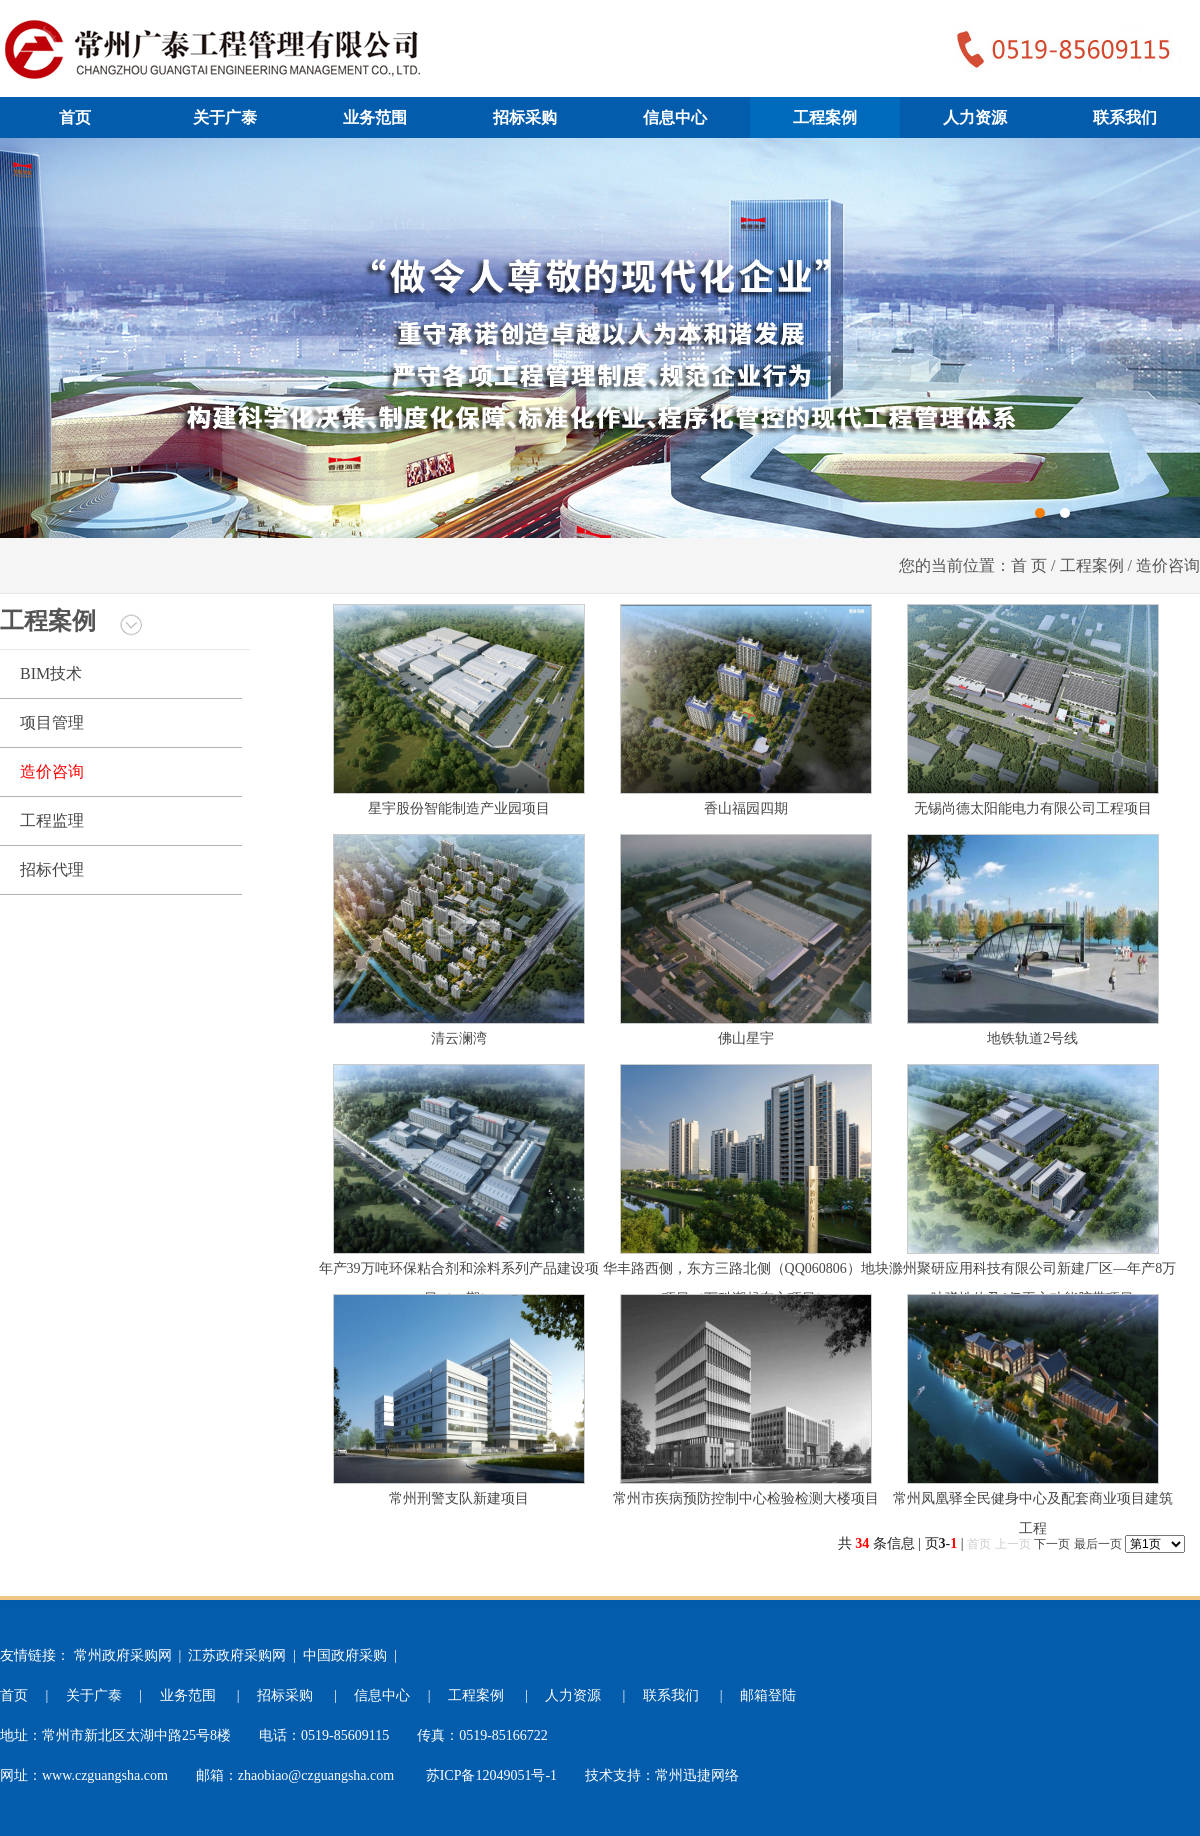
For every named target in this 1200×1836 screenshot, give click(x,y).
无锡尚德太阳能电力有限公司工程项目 (1033, 808)
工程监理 (52, 820)
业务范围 (375, 117)
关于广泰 (225, 117)
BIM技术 (51, 673)
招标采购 (525, 117)
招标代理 (52, 869)
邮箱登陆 (768, 1695)
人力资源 (975, 117)
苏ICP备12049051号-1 (491, 1775)
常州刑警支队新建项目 (459, 1498)
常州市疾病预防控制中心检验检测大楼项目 (746, 1498)
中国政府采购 (345, 1655)
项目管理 (52, 722)
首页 (75, 117)
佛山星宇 (746, 1038)
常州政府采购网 (123, 1655)
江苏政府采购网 (237, 1655)
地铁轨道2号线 (1032, 1038)
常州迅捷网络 (697, 1775)
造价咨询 (52, 771)
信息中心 (675, 117)
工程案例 (825, 117)
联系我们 (1125, 117)
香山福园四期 (746, 808)
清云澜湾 (459, 1038)
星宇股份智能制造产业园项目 (459, 808)
